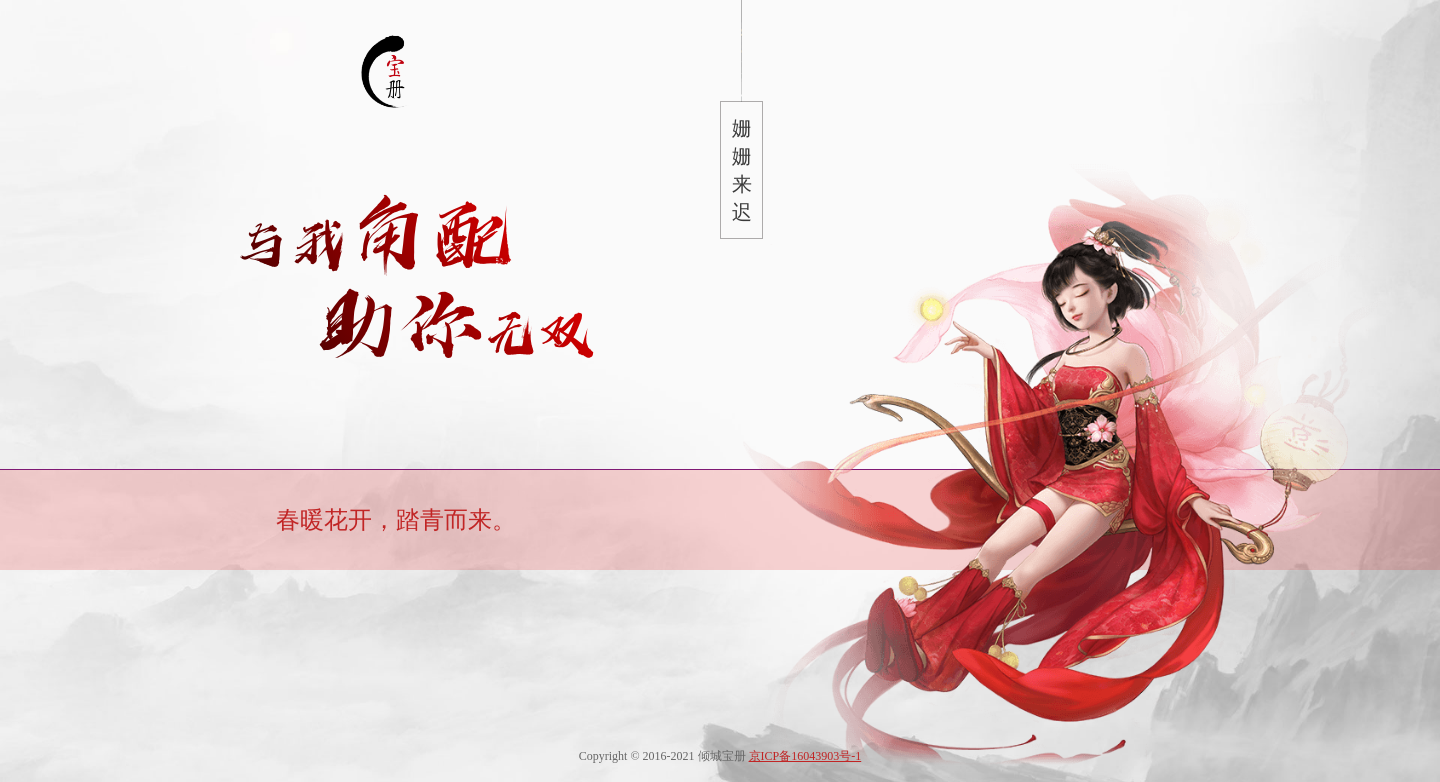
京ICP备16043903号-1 (805, 756)
